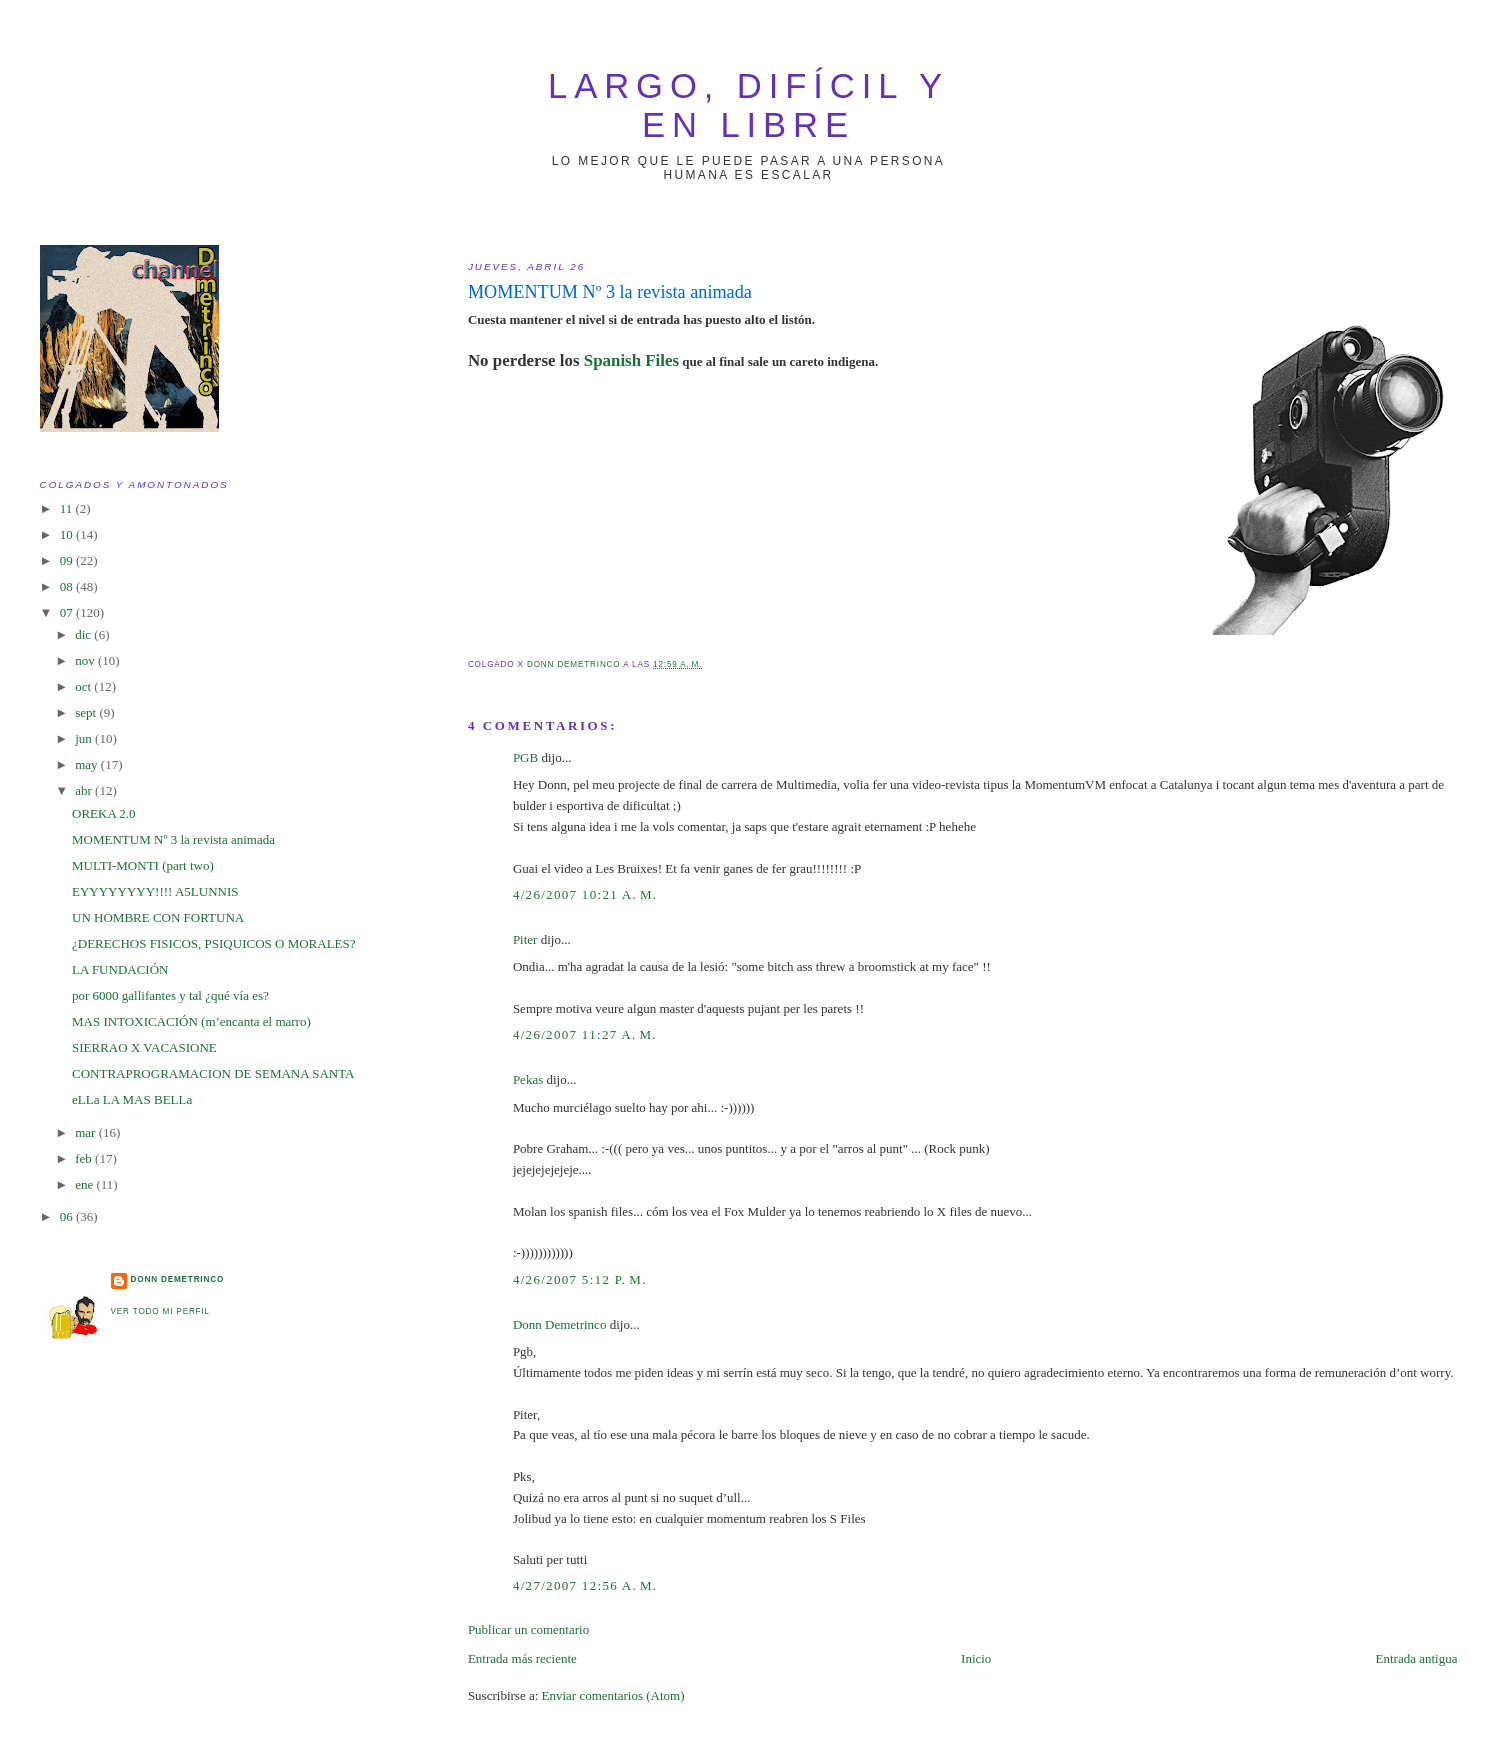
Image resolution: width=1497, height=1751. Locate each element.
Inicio (976, 1658)
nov (86, 660)
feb (85, 1158)
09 (68, 560)
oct (84, 686)
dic (84, 634)
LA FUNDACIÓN (120, 969)
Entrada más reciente (522, 1658)
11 (68, 508)
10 (68, 534)
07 (68, 612)
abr (85, 790)
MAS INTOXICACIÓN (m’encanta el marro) (191, 1021)
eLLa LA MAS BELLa (132, 1099)
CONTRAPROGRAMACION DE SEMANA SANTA (213, 1073)
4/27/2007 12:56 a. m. (585, 1585)
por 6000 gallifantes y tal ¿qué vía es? (170, 995)
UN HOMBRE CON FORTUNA (158, 917)
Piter (525, 939)
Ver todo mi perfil (160, 1311)
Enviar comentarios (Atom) (613, 1695)
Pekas (528, 1079)
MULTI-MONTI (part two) (143, 865)
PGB (525, 757)
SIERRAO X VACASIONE (144, 1047)
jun (85, 738)
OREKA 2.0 (104, 813)
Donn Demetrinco (560, 1324)
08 (68, 586)
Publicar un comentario (528, 1629)
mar (86, 1132)
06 (68, 1216)
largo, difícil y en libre (748, 105)
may (88, 764)
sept (87, 712)
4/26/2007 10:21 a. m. (585, 894)
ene (85, 1184)
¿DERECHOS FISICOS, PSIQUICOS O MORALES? (214, 943)
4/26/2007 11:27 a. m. (585, 1034)
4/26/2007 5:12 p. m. (580, 1279)
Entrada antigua (1417, 1658)
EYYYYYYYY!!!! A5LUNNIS (155, 891)
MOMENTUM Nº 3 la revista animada (173, 839)
